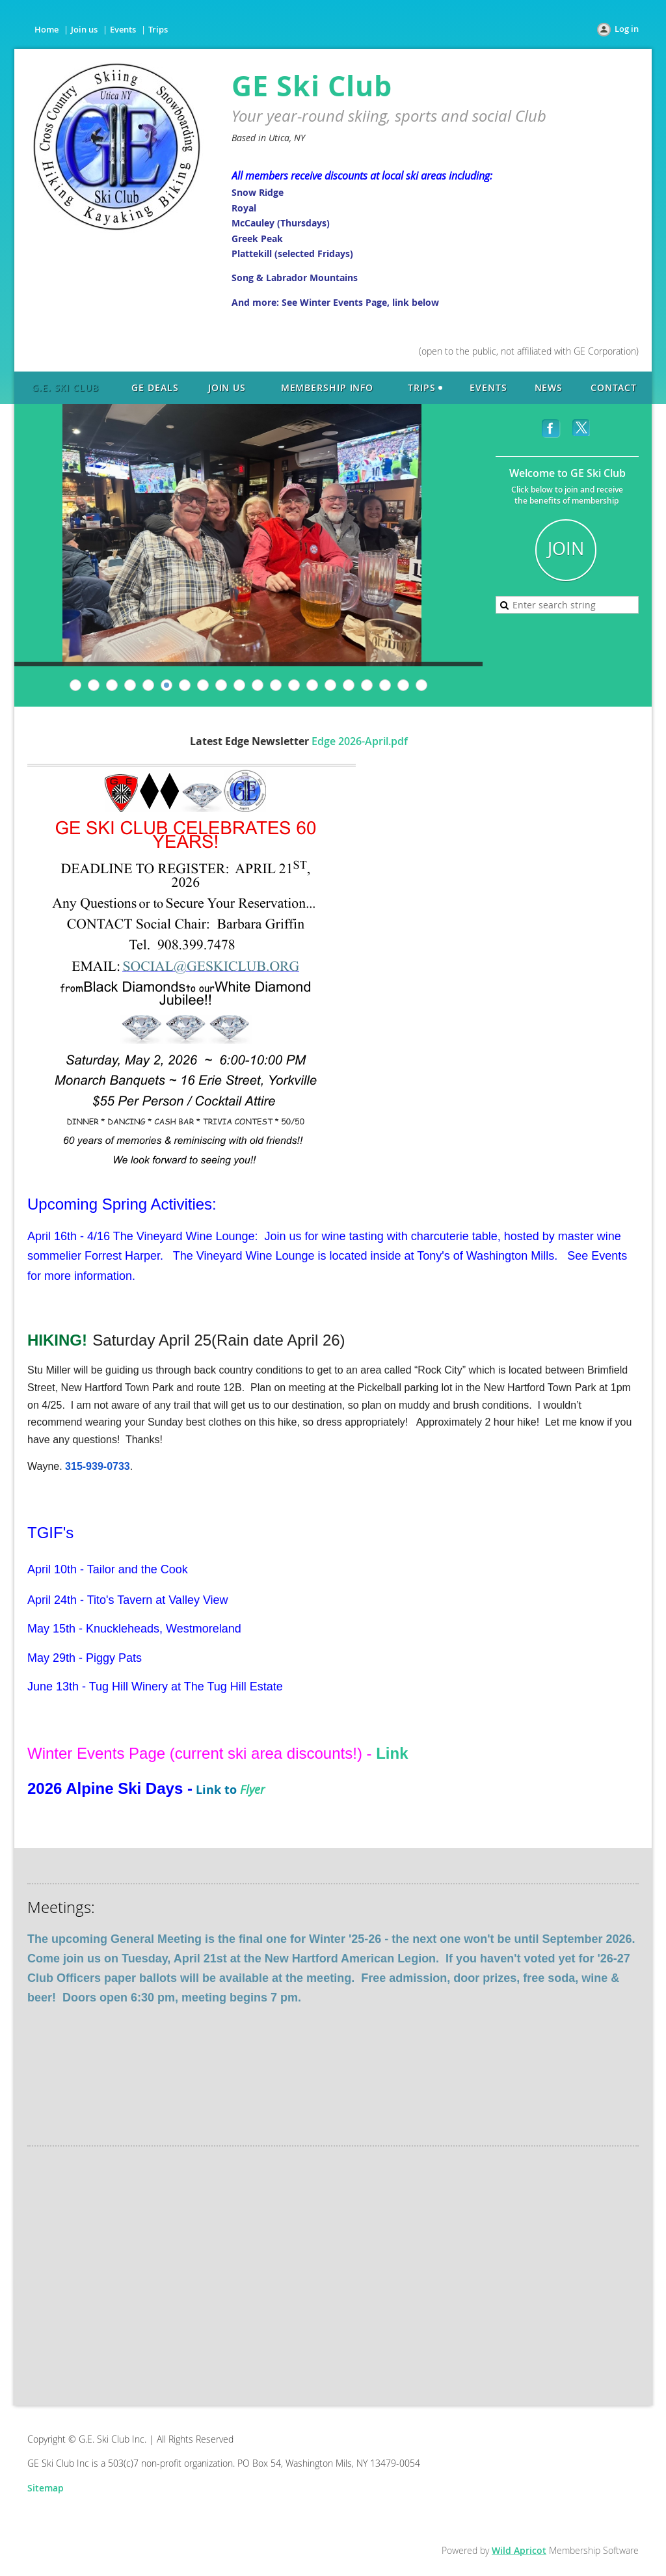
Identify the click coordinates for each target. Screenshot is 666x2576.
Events (123, 29)
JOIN (566, 548)
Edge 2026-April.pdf (360, 741)
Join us (84, 29)
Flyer (252, 1789)
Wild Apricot (519, 2550)
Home (46, 29)
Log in (627, 28)
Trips (158, 29)
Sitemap (45, 2488)
